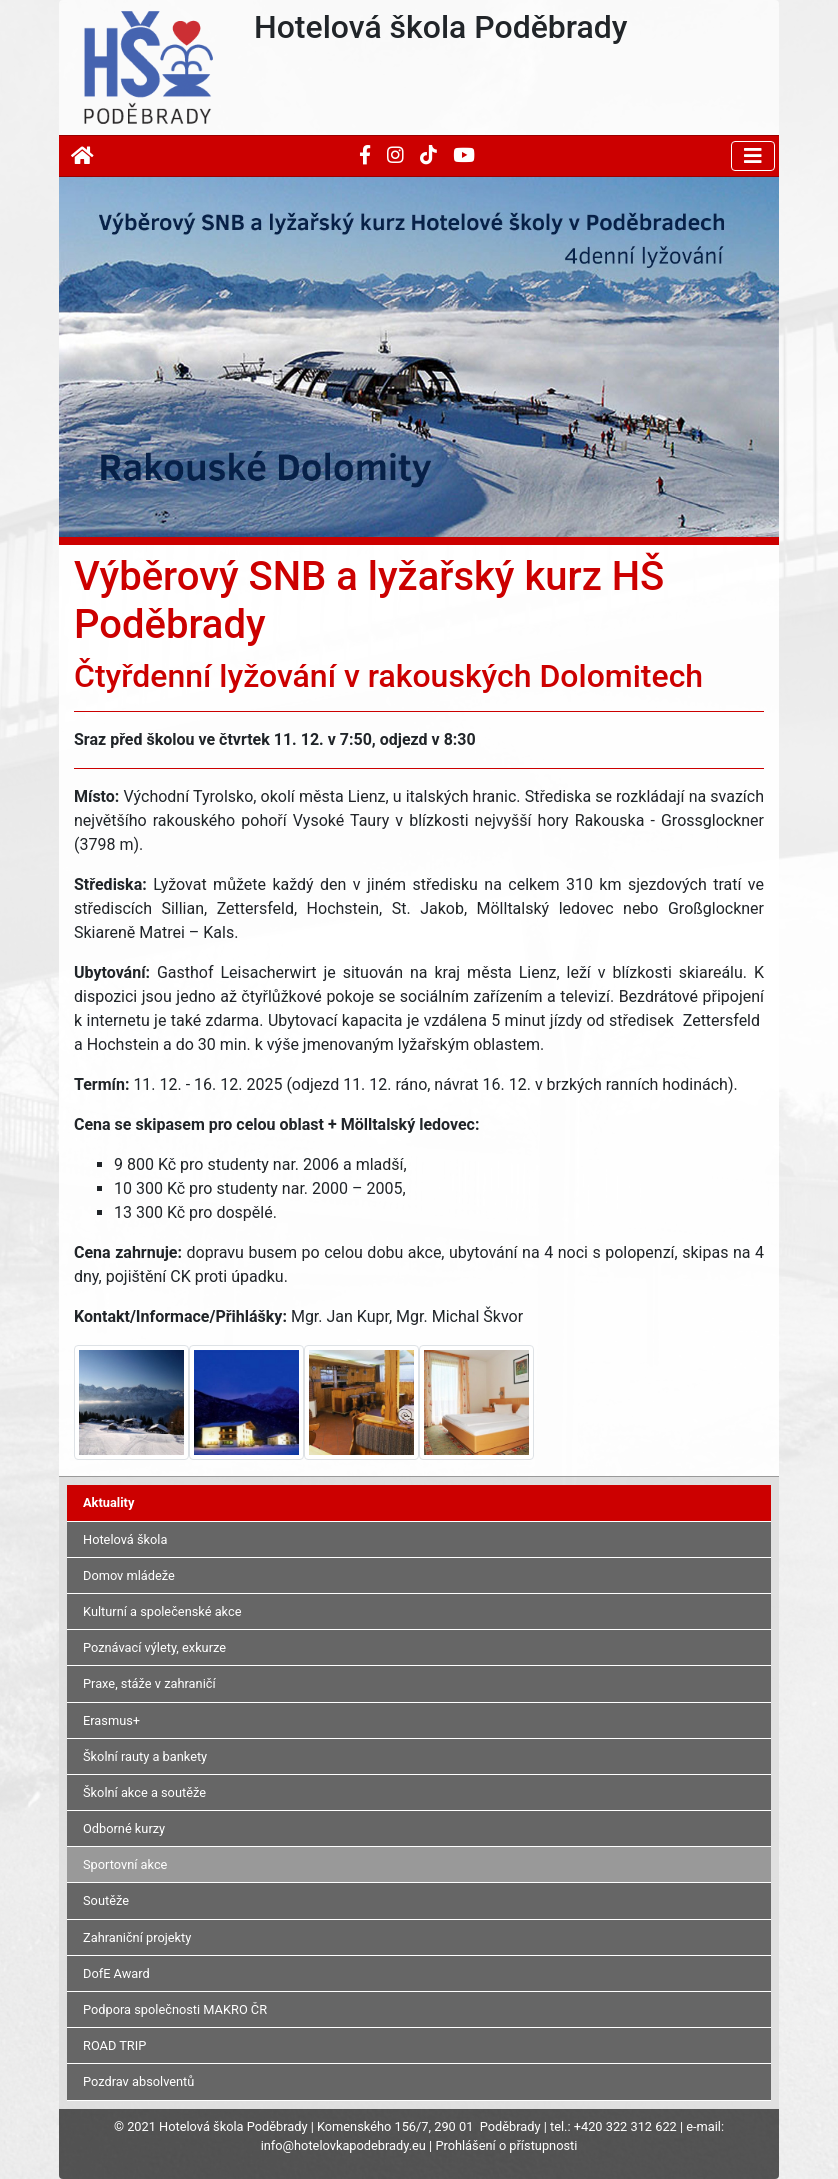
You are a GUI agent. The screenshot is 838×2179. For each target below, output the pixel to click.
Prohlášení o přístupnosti (506, 2145)
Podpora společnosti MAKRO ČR (175, 2009)
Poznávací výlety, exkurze (154, 1647)
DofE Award (116, 1973)
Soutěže (106, 1900)
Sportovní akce (125, 1864)
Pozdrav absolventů (138, 2081)
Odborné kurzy (124, 1828)
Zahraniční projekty (137, 1937)
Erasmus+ (111, 1720)
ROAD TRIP (114, 2045)
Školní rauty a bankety (145, 1756)
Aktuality (108, 1502)
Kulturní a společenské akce (162, 1611)
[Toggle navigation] (753, 156)
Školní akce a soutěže (144, 1792)
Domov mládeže (129, 1575)
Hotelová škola (125, 1539)
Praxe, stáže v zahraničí (149, 1683)
